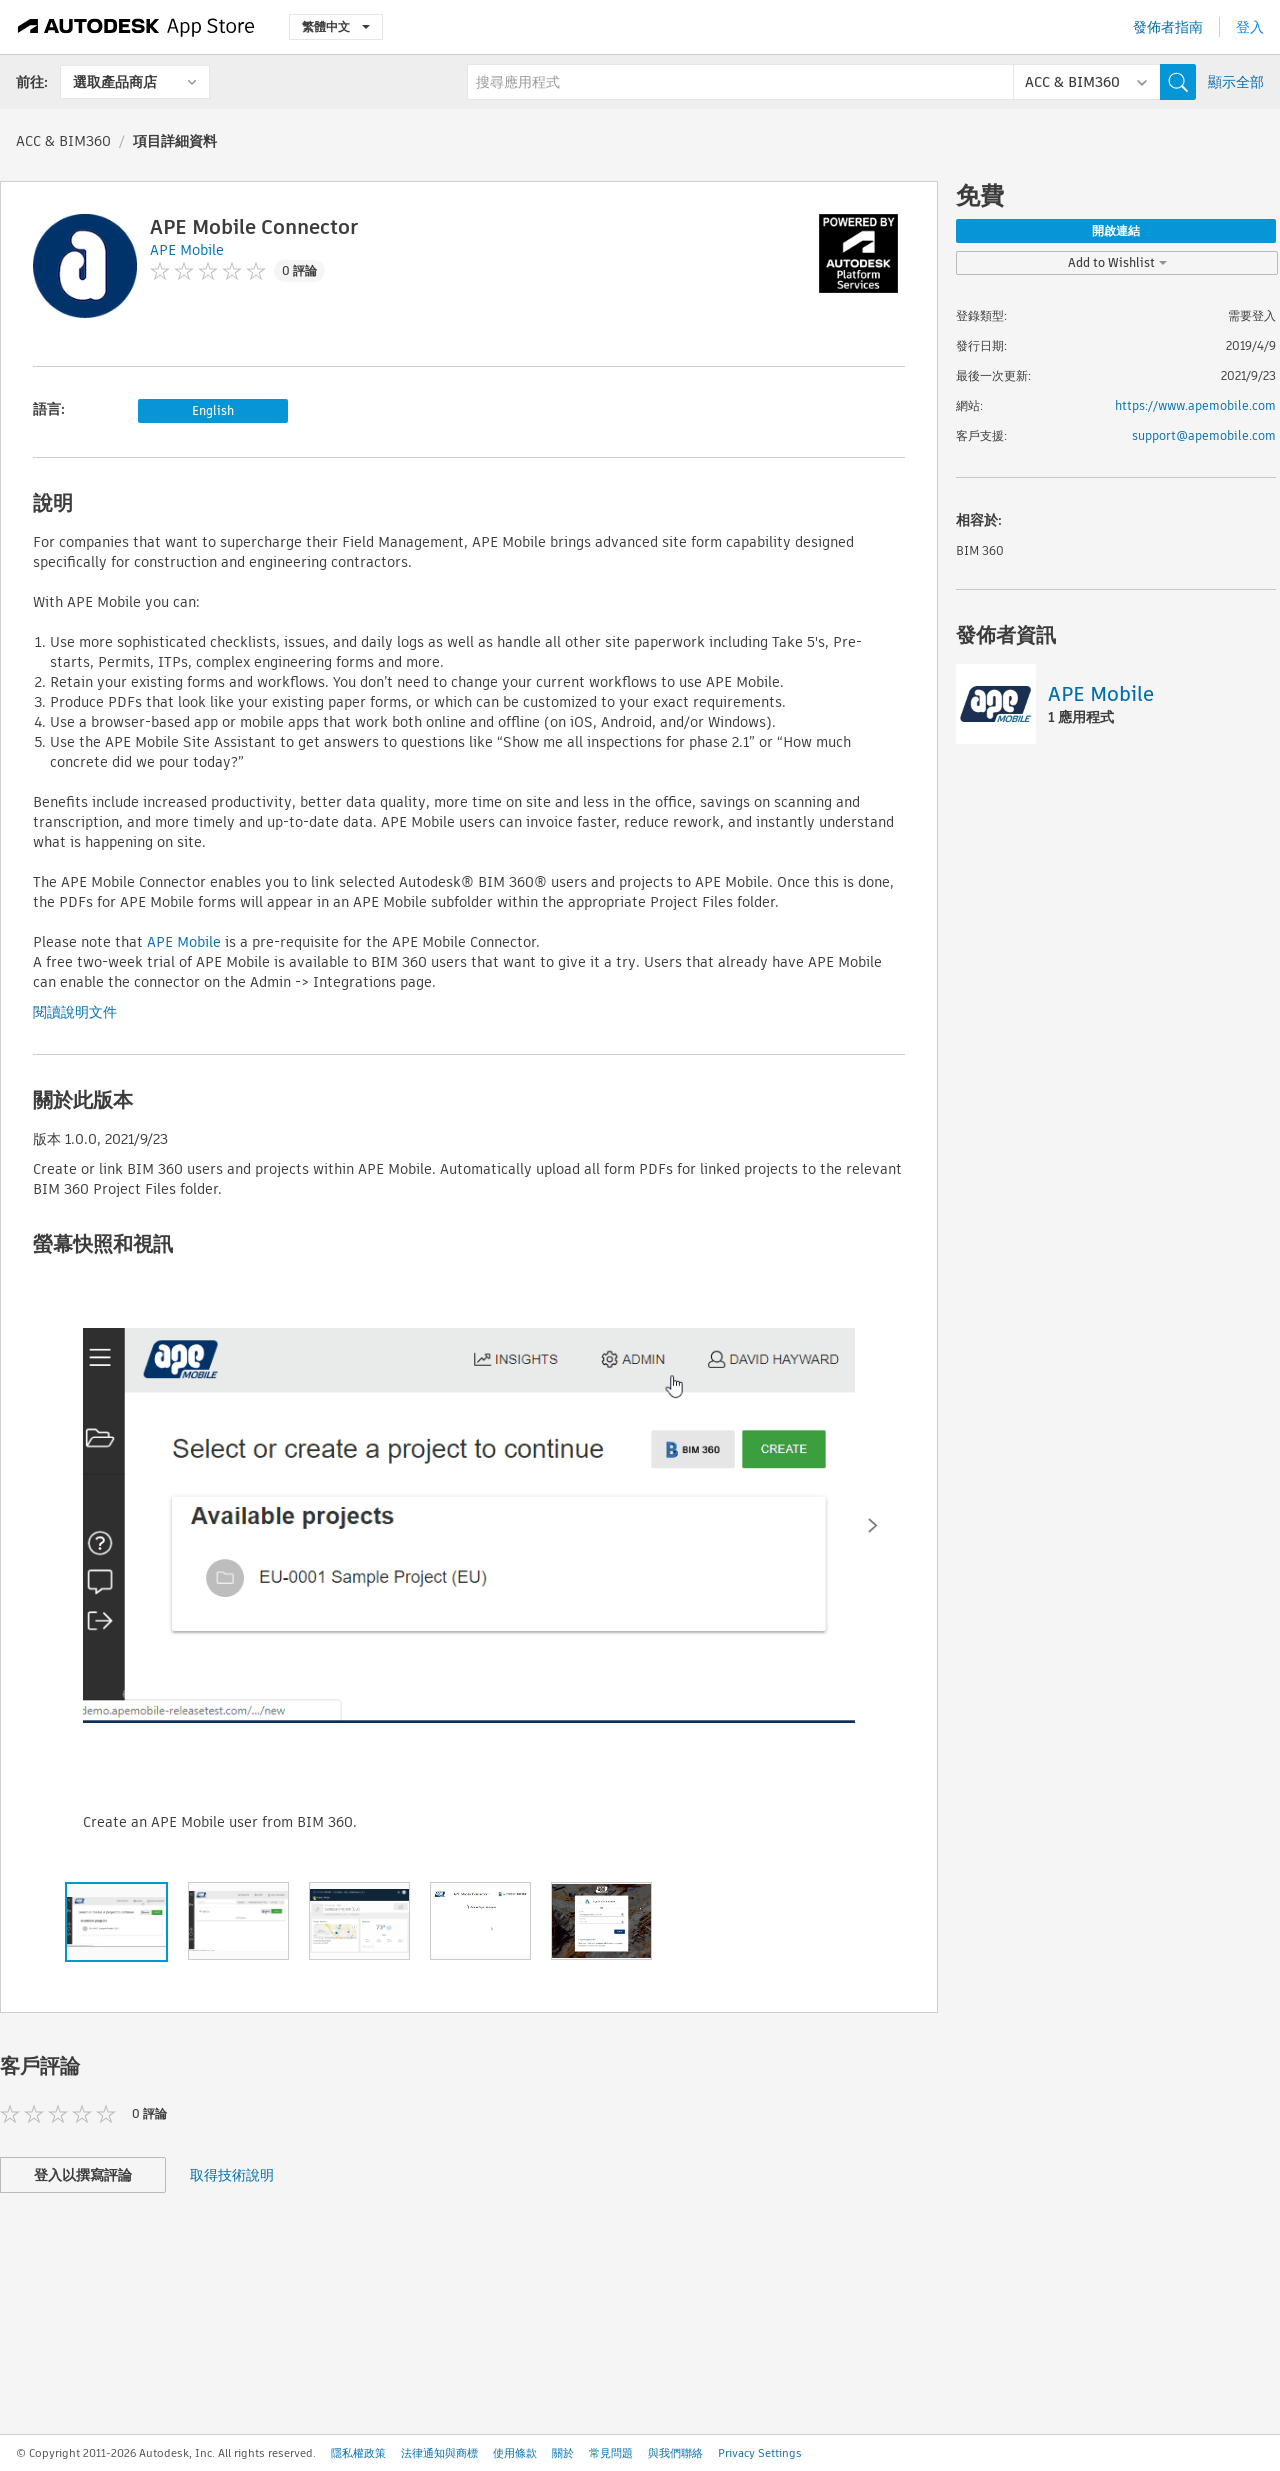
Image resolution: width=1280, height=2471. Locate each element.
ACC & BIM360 (63, 141)
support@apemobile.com (1204, 435)
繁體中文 (336, 26)
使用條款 (515, 2453)
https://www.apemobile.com (1195, 405)
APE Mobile (184, 942)
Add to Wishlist (1117, 262)
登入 (1250, 27)
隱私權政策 (358, 2453)
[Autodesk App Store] (136, 27)
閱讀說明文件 (75, 1012)
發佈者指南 (1168, 27)
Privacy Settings (760, 2453)
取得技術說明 (232, 2175)
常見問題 (611, 2453)
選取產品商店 (115, 82)
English (213, 410)
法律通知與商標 (439, 2453)
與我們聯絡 (675, 2453)
